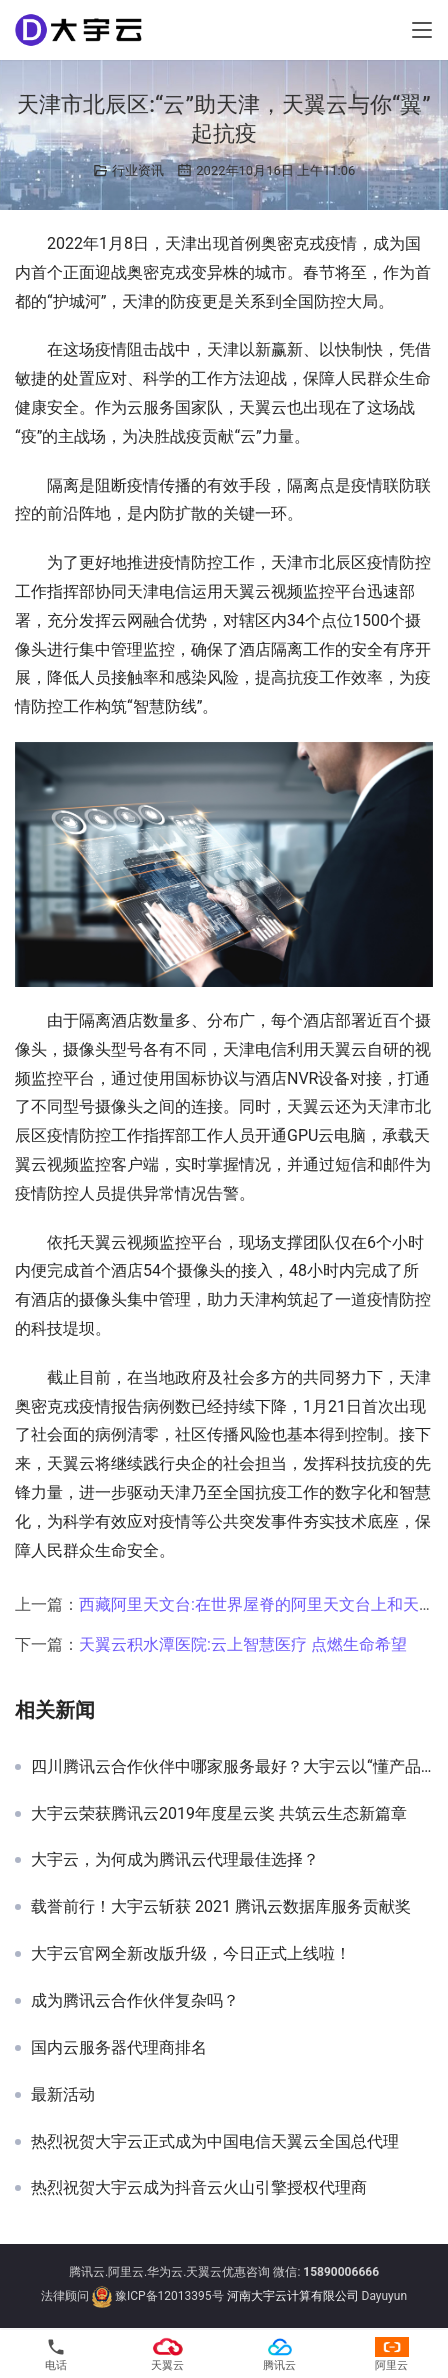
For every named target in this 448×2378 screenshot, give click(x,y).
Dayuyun (385, 2297)
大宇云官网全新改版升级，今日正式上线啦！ (191, 1954)
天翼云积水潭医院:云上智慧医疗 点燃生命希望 (243, 1644)
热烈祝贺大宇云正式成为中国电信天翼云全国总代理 (215, 2142)
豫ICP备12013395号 (169, 2297)
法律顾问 (65, 2297)
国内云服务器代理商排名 (119, 2048)
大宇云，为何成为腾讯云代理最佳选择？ (175, 1860)
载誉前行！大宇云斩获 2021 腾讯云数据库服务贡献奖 (221, 1907)
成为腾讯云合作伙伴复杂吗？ (135, 2001)
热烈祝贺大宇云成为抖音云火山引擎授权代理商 (199, 2188)
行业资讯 (138, 170)
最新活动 (63, 2095)
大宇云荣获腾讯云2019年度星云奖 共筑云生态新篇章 (219, 1814)
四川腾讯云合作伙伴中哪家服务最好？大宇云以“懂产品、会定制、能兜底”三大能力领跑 (232, 1767)
